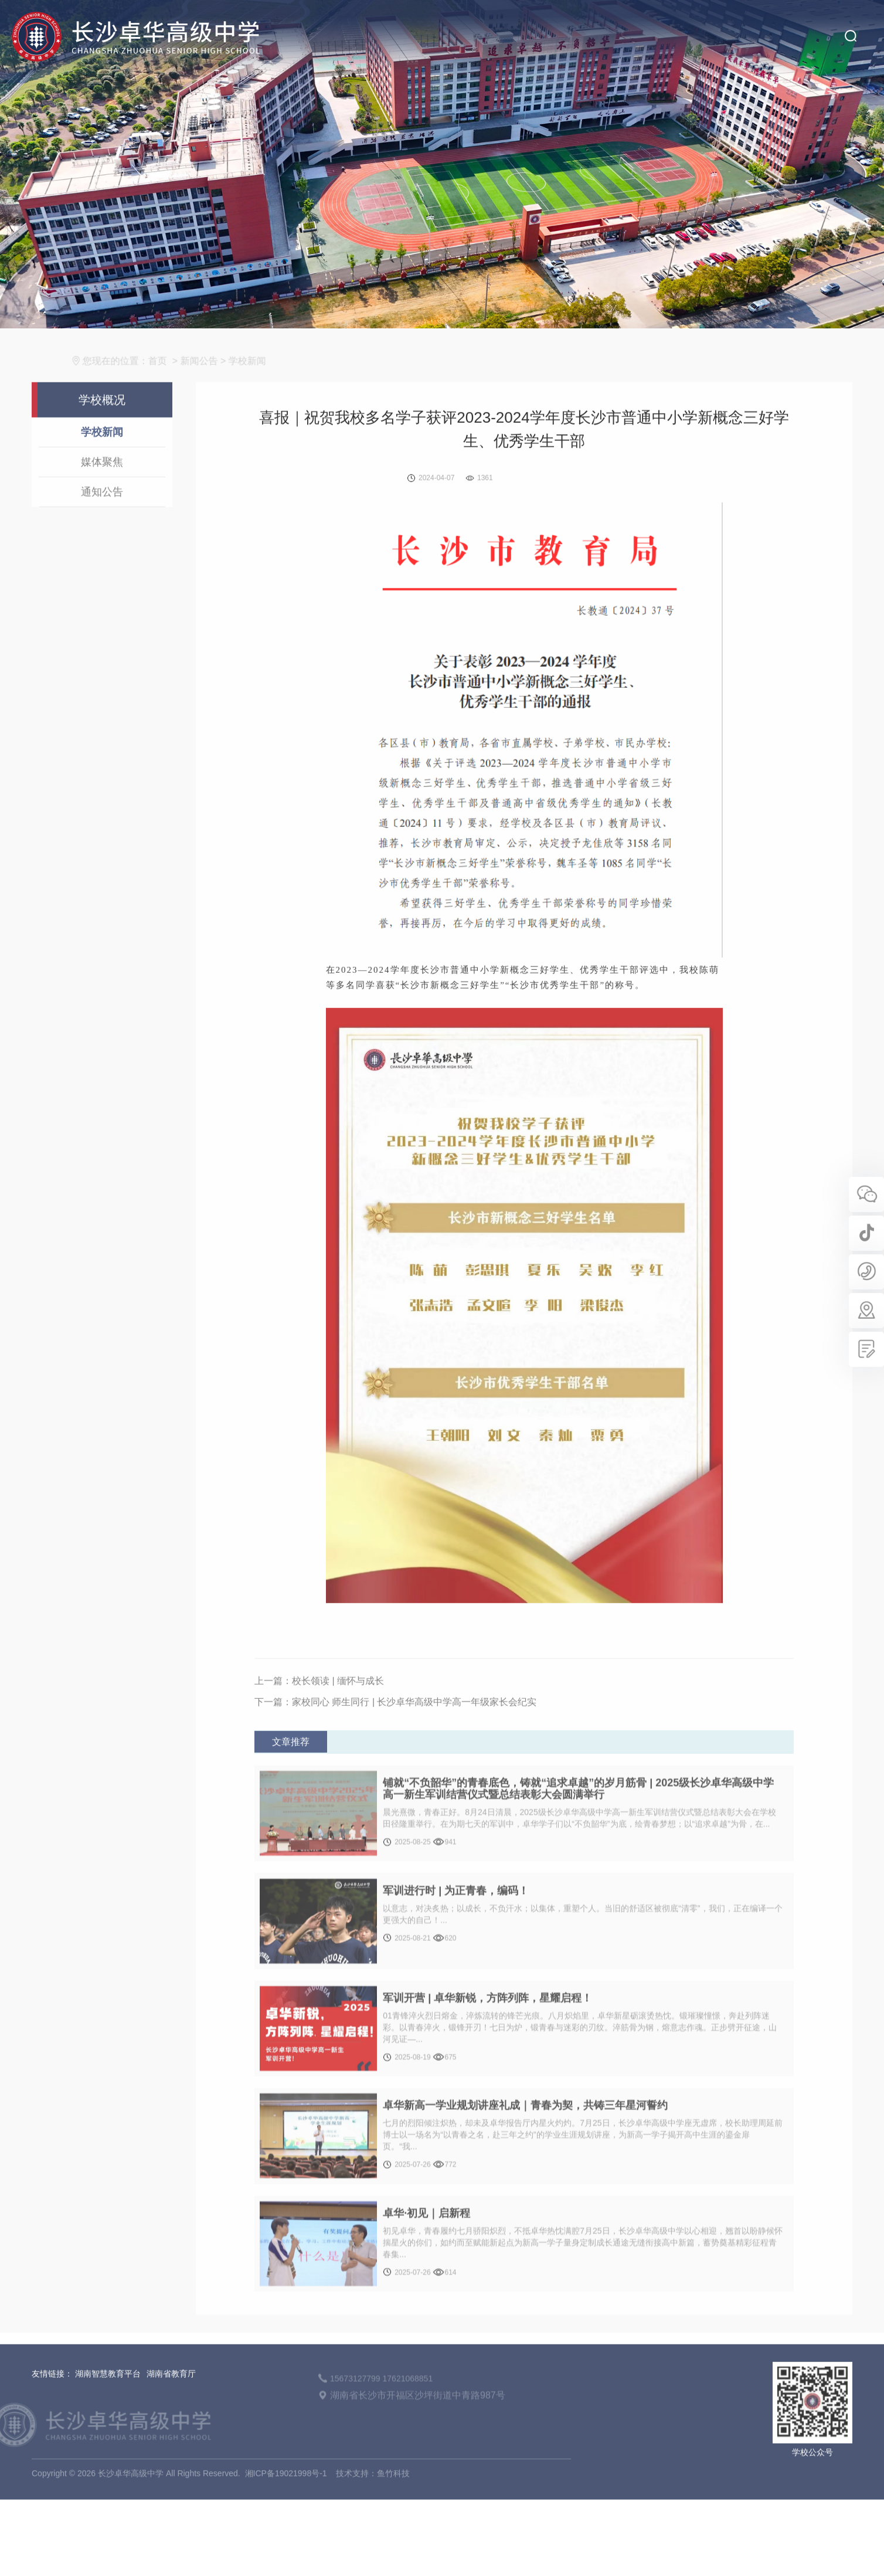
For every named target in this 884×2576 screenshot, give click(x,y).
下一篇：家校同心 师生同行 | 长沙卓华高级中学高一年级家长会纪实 (395, 1747)
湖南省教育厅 (171, 2417)
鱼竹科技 (393, 2517)
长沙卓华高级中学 (127, 28)
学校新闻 (102, 476)
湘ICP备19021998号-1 (286, 2517)
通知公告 (102, 536)
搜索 (850, 26)
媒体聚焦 (102, 506)
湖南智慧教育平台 (108, 2417)
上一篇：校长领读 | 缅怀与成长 (319, 1725)
